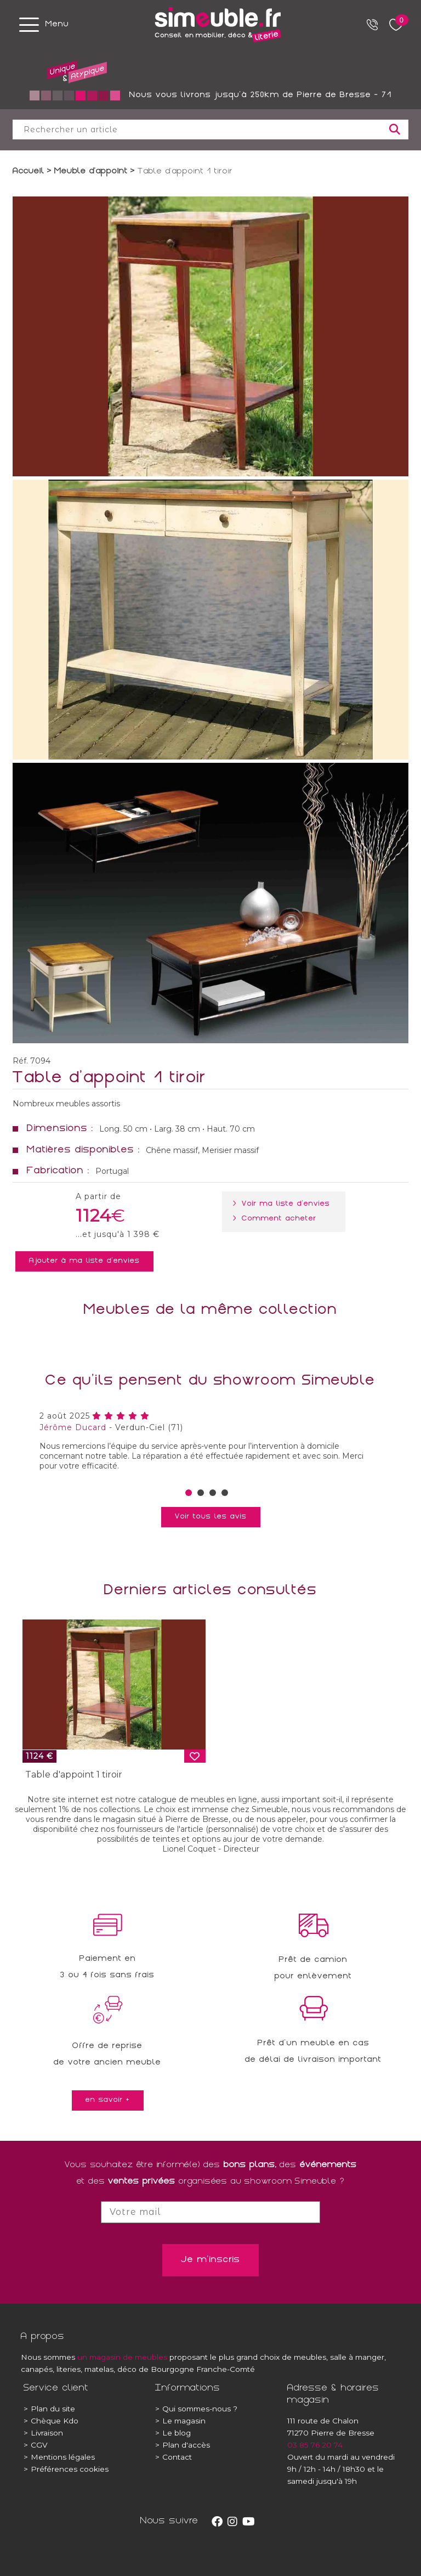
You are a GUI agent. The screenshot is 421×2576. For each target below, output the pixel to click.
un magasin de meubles (122, 2357)
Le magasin (180, 2420)
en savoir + (108, 2100)
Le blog (173, 2432)
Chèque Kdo (51, 2420)
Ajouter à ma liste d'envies (84, 1261)
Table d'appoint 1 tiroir (73, 1774)
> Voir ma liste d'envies (283, 1204)
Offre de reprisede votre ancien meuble (107, 2054)
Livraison (43, 2432)
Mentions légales (59, 2457)
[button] (188, 1492)
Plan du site (49, 2408)
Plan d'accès (182, 2444)
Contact (173, 2457)
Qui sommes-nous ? (196, 2408)
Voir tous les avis (211, 1517)
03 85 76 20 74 (315, 2444)
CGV (36, 2444)
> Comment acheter (277, 1219)
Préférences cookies (66, 2469)
